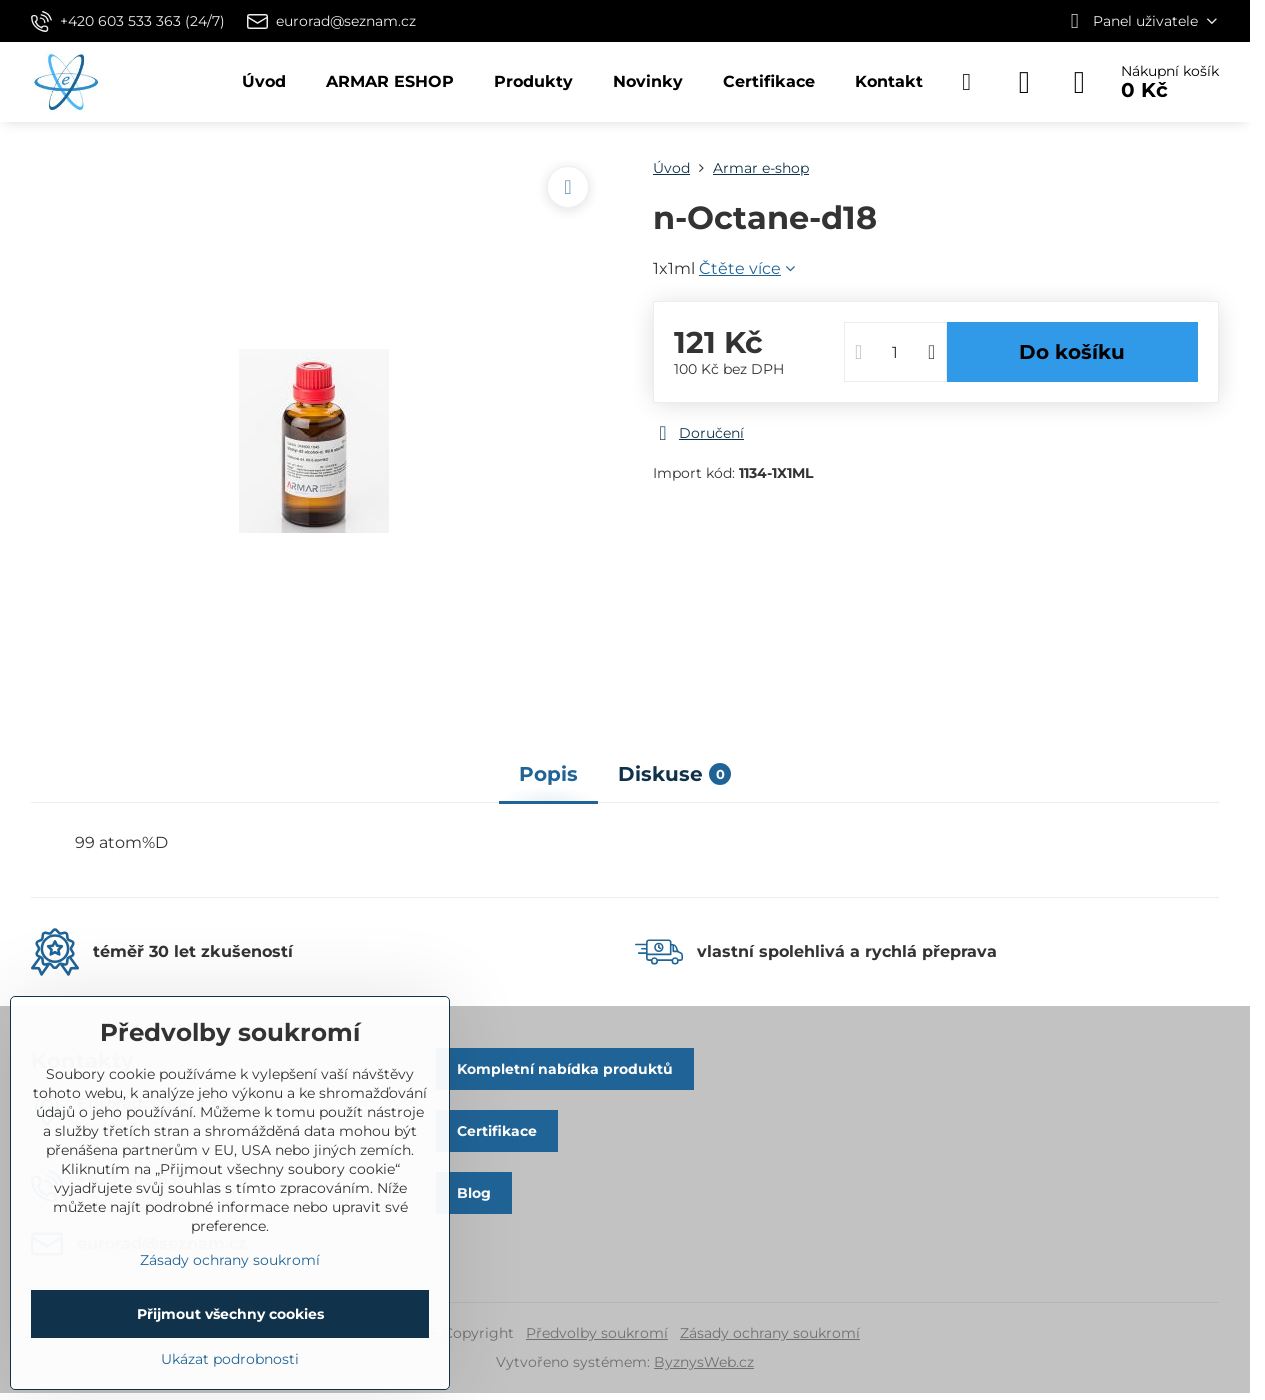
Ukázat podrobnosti (230, 1359)
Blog (474, 1193)
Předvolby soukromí (597, 1333)
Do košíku (1072, 352)
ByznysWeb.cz (704, 1362)
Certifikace (497, 1131)
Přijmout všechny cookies (230, 1314)
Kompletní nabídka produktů (565, 1069)
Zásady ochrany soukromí (770, 1333)
